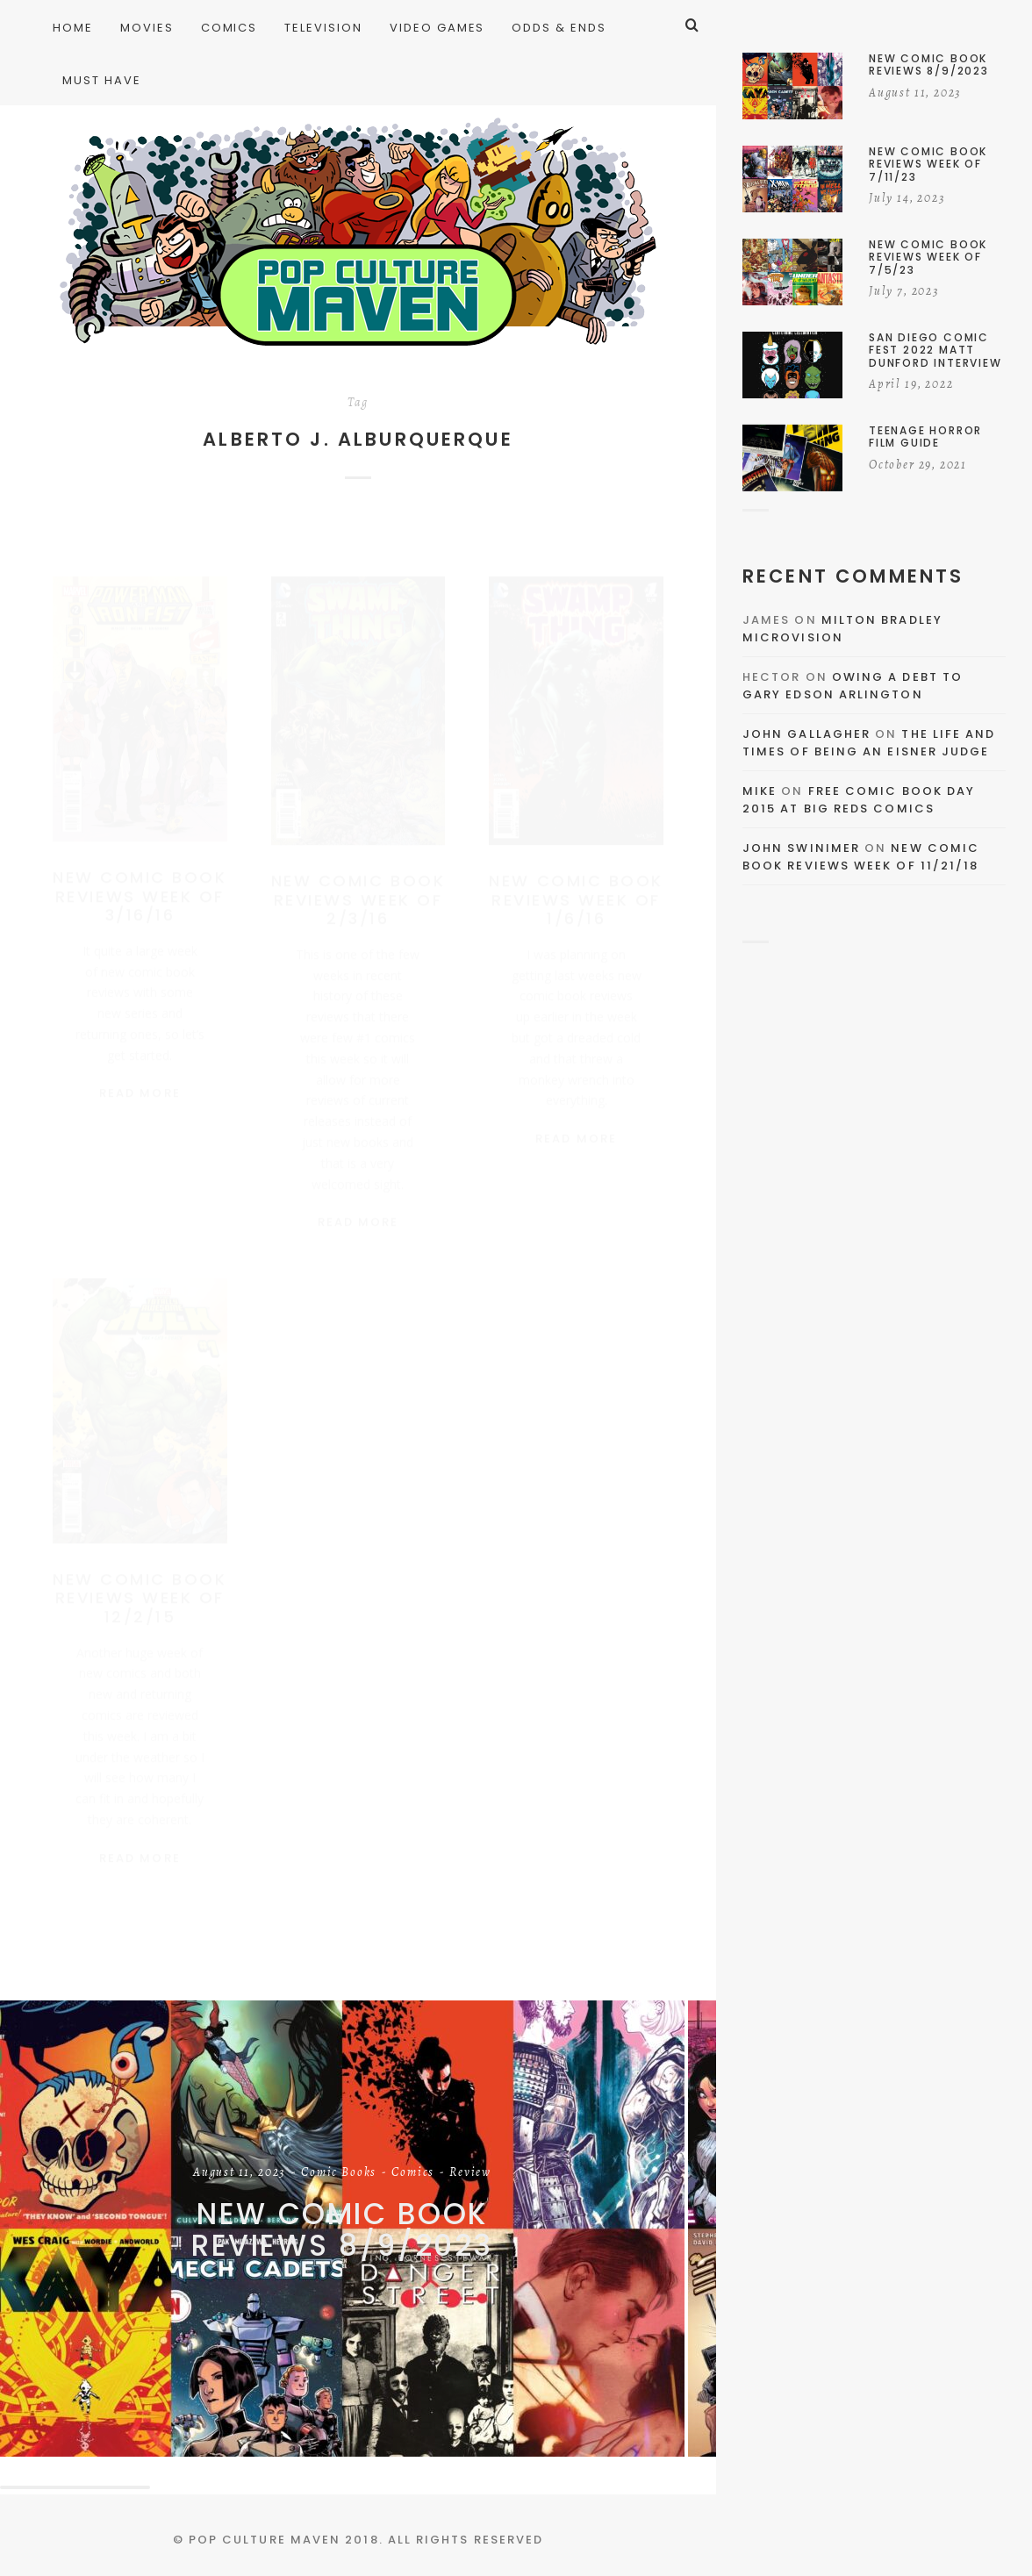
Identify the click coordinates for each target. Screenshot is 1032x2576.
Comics (412, 2173)
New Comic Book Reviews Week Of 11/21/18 (860, 857)
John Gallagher (806, 734)
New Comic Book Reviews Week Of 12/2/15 (139, 1588)
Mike (759, 791)
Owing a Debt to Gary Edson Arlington (852, 686)
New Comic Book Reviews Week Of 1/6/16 (576, 890)
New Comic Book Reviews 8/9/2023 (342, 2229)
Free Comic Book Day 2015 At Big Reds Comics (858, 800)
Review (470, 2173)
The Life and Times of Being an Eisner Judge (868, 743)
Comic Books (338, 2173)
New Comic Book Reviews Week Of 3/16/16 (139, 887)
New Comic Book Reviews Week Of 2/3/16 (358, 890)
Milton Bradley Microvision (842, 629)
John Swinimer (801, 848)
